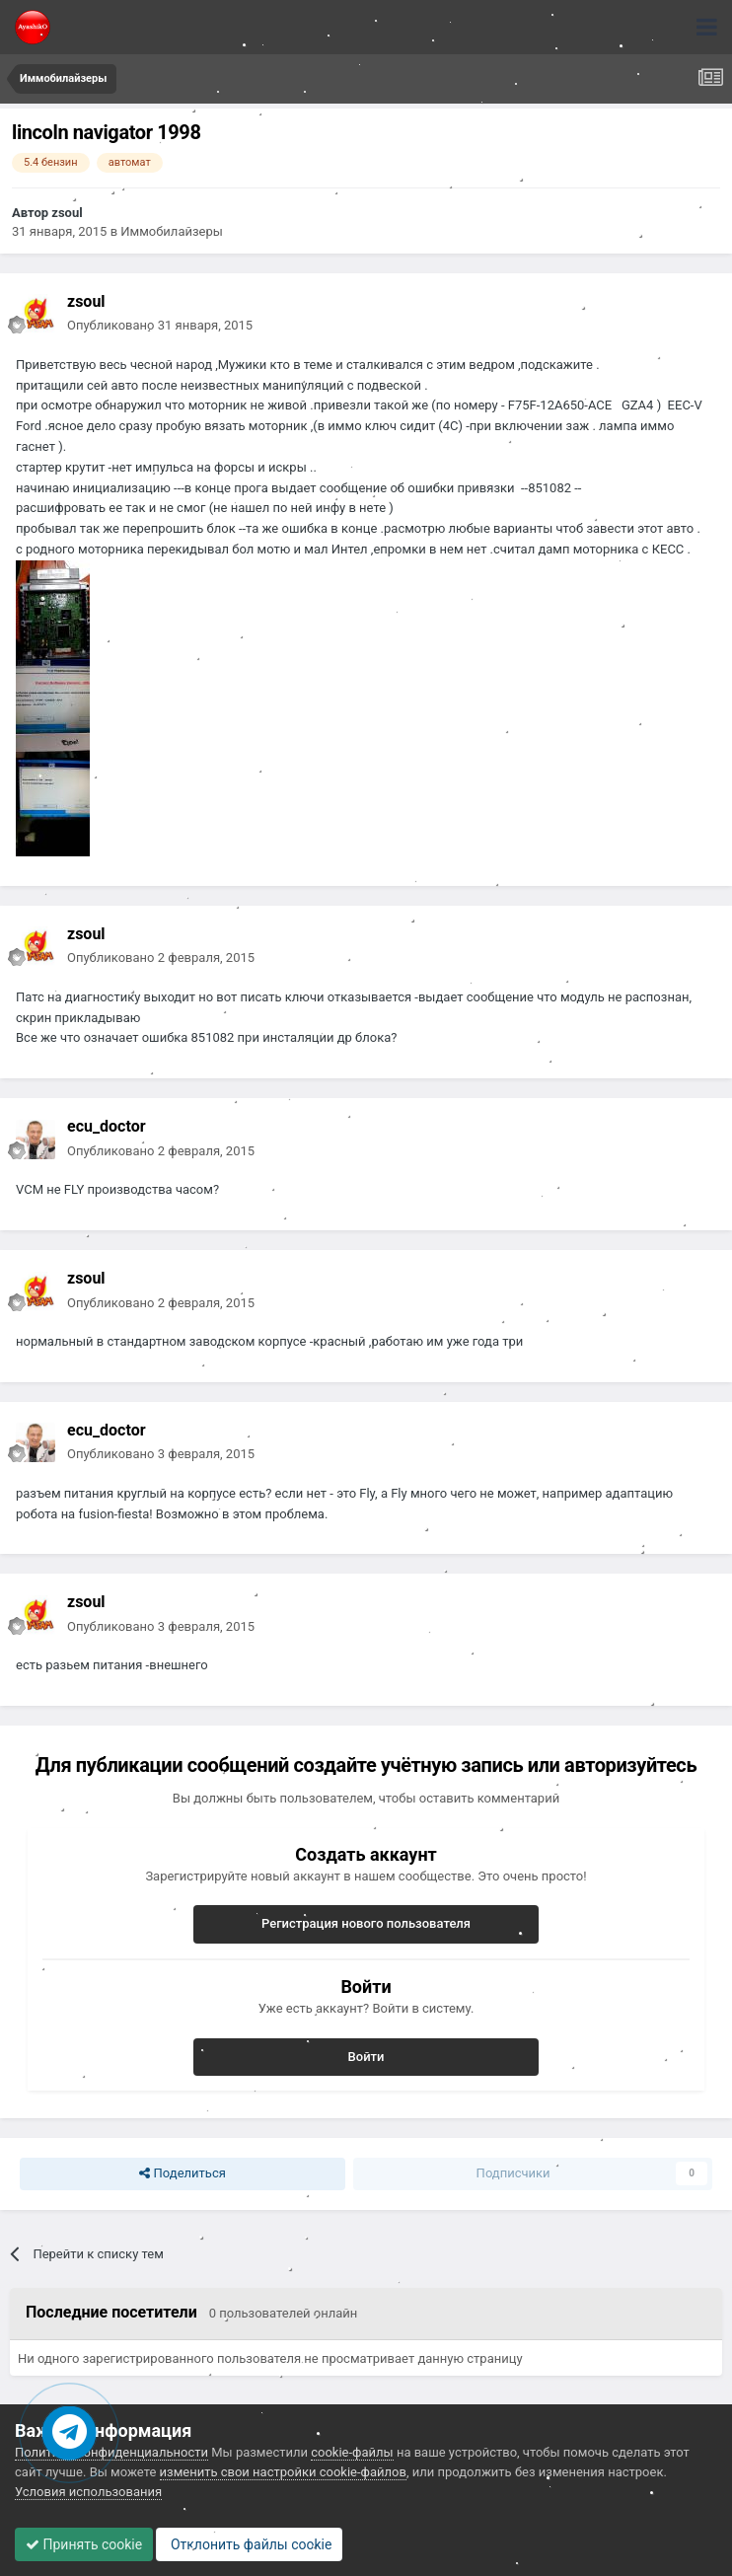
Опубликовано (160, 325)
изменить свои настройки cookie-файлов (283, 2472)
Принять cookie (84, 2544)
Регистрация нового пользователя (366, 1923)
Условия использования (88, 2491)
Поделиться (182, 2173)
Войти (366, 2056)
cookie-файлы (352, 2452)
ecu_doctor (106, 1126)
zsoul (66, 212)
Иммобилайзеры (171, 231)
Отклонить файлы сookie (249, 2544)
